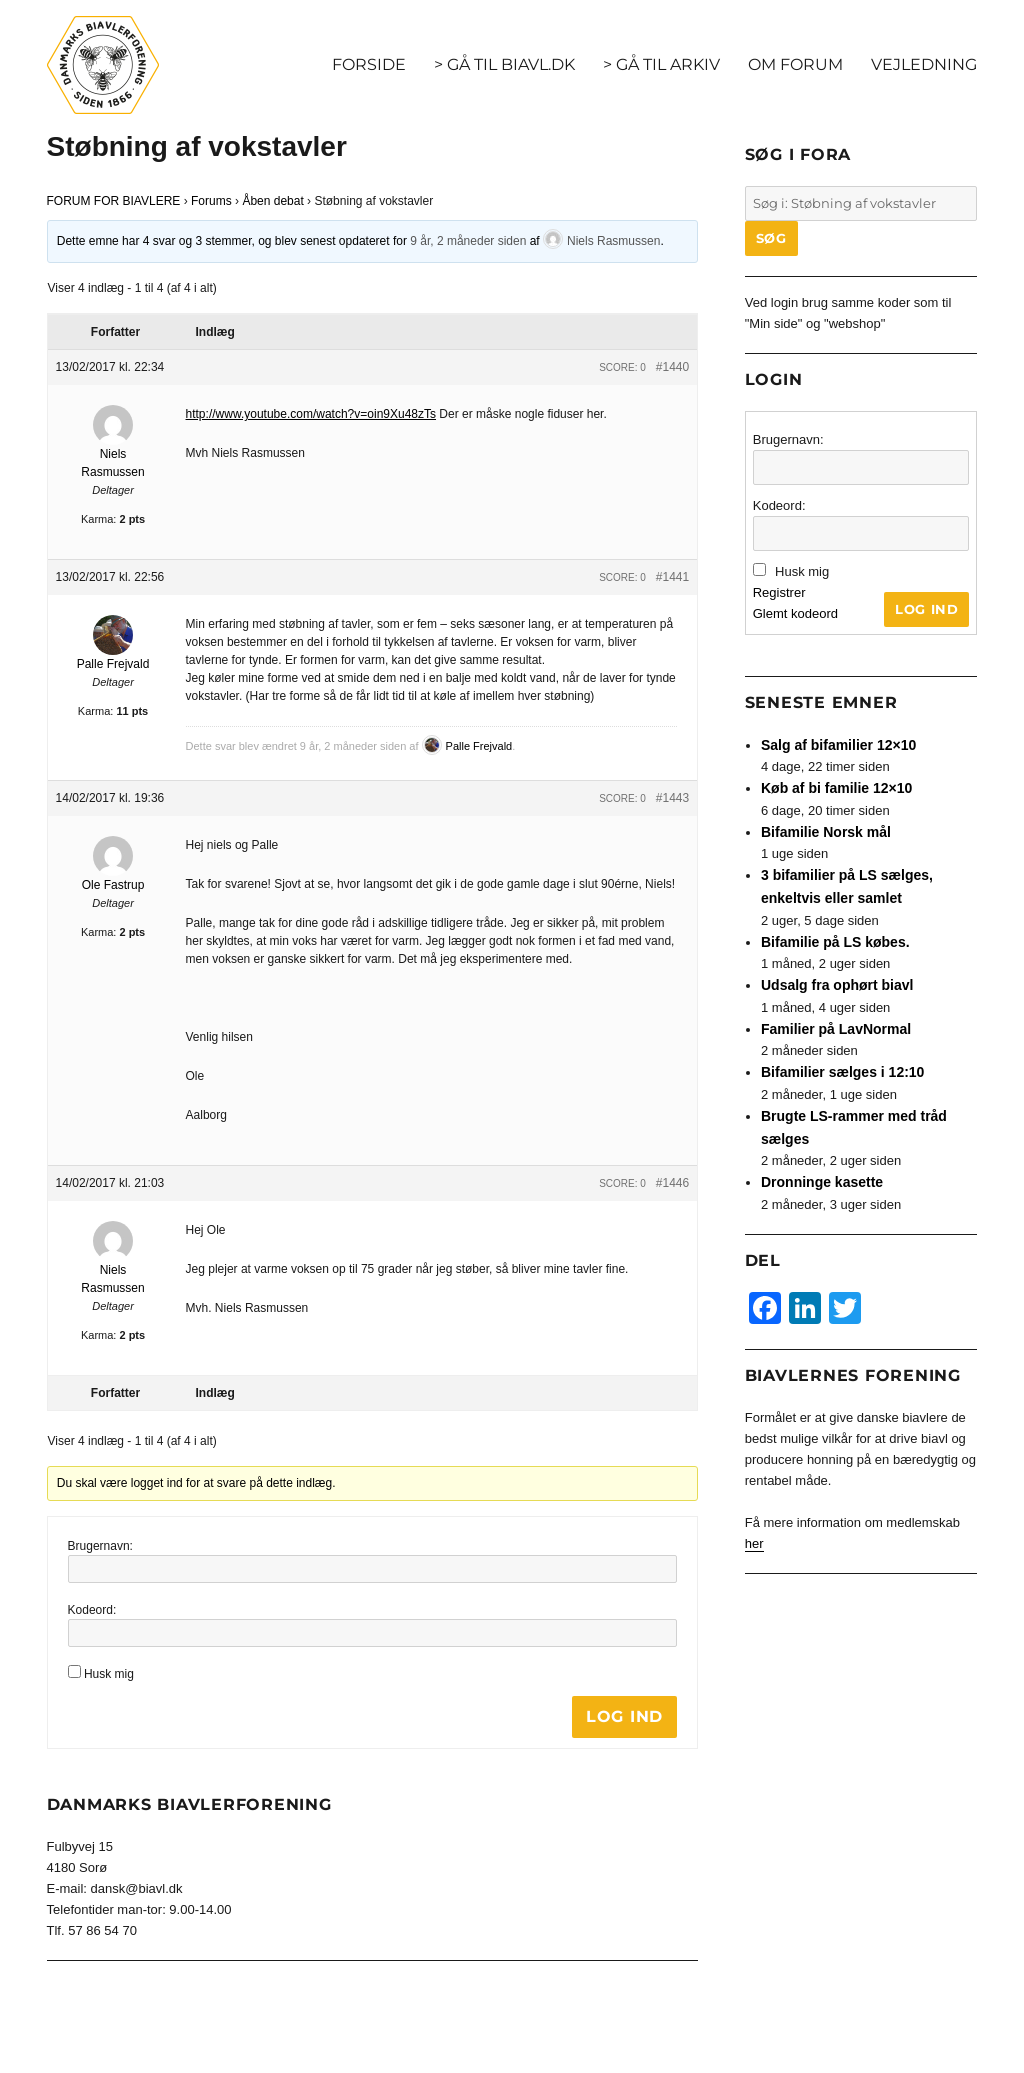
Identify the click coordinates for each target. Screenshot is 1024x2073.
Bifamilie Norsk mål (826, 832)
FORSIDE (369, 64)
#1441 (672, 577)
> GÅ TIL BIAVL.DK (504, 64)
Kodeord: (92, 1610)
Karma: (98, 519)
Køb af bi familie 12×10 (836, 788)
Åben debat (272, 201)
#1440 (672, 367)
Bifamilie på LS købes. (835, 942)
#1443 (672, 798)
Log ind (624, 1716)
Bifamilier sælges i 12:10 (842, 1072)
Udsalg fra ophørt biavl (837, 985)
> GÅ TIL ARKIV (661, 64)
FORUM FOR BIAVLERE (114, 201)
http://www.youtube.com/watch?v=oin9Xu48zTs (311, 414)
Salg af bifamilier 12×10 (838, 745)
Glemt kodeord (795, 613)
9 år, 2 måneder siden (468, 241)
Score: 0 (622, 367)
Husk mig (109, 1674)
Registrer (779, 592)
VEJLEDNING (924, 64)
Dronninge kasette (822, 1182)
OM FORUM (795, 64)
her (754, 1543)
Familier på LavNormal (836, 1029)
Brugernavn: (100, 1546)
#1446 (672, 1183)
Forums (211, 201)
